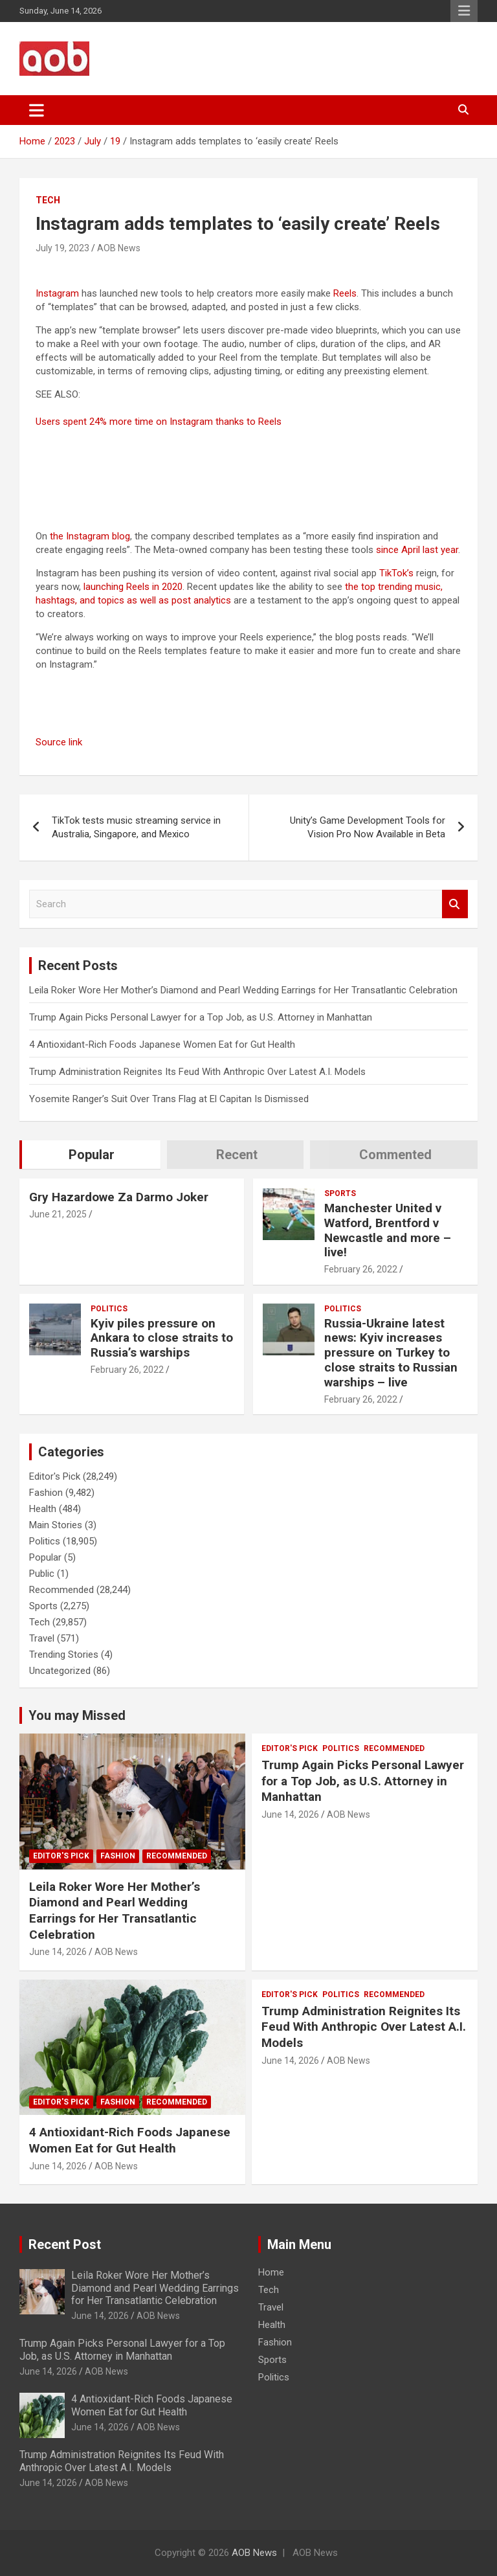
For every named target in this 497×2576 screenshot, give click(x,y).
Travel (41, 1638)
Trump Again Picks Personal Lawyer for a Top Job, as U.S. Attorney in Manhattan (200, 1017)
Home (271, 2272)
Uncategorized (60, 1671)
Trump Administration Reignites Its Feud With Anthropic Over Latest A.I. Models (197, 1072)
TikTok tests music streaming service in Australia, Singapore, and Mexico (136, 827)
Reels (345, 293)
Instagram (57, 293)
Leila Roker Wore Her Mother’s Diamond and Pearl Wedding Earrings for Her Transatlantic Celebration (243, 990)
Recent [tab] (237, 1154)
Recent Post (64, 2244)
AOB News (118, 248)
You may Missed (77, 1715)
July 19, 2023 (62, 248)
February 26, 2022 (360, 1269)
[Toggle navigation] (36, 110)
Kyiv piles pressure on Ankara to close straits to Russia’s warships (162, 1338)
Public (41, 1573)
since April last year (417, 550)
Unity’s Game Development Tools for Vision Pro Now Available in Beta (367, 827)
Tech (48, 200)
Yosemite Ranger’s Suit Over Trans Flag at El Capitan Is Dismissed (169, 1099)
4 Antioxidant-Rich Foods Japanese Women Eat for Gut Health (162, 1044)
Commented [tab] (395, 1154)
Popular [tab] (92, 1154)
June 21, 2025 (58, 1214)
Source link (59, 742)
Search (455, 904)
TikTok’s (396, 573)
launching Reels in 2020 (132, 587)
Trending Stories (63, 1654)
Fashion (46, 1492)
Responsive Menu (464, 11)
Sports (340, 1193)
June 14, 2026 (58, 1952)
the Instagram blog (90, 536)
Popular (45, 1557)
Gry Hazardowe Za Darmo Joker (118, 1197)
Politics (109, 1308)
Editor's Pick (54, 1476)
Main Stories (55, 1525)
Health (42, 1509)
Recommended (61, 1590)
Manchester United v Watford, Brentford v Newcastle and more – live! (387, 1230)
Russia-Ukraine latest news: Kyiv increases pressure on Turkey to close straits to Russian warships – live (391, 1353)
